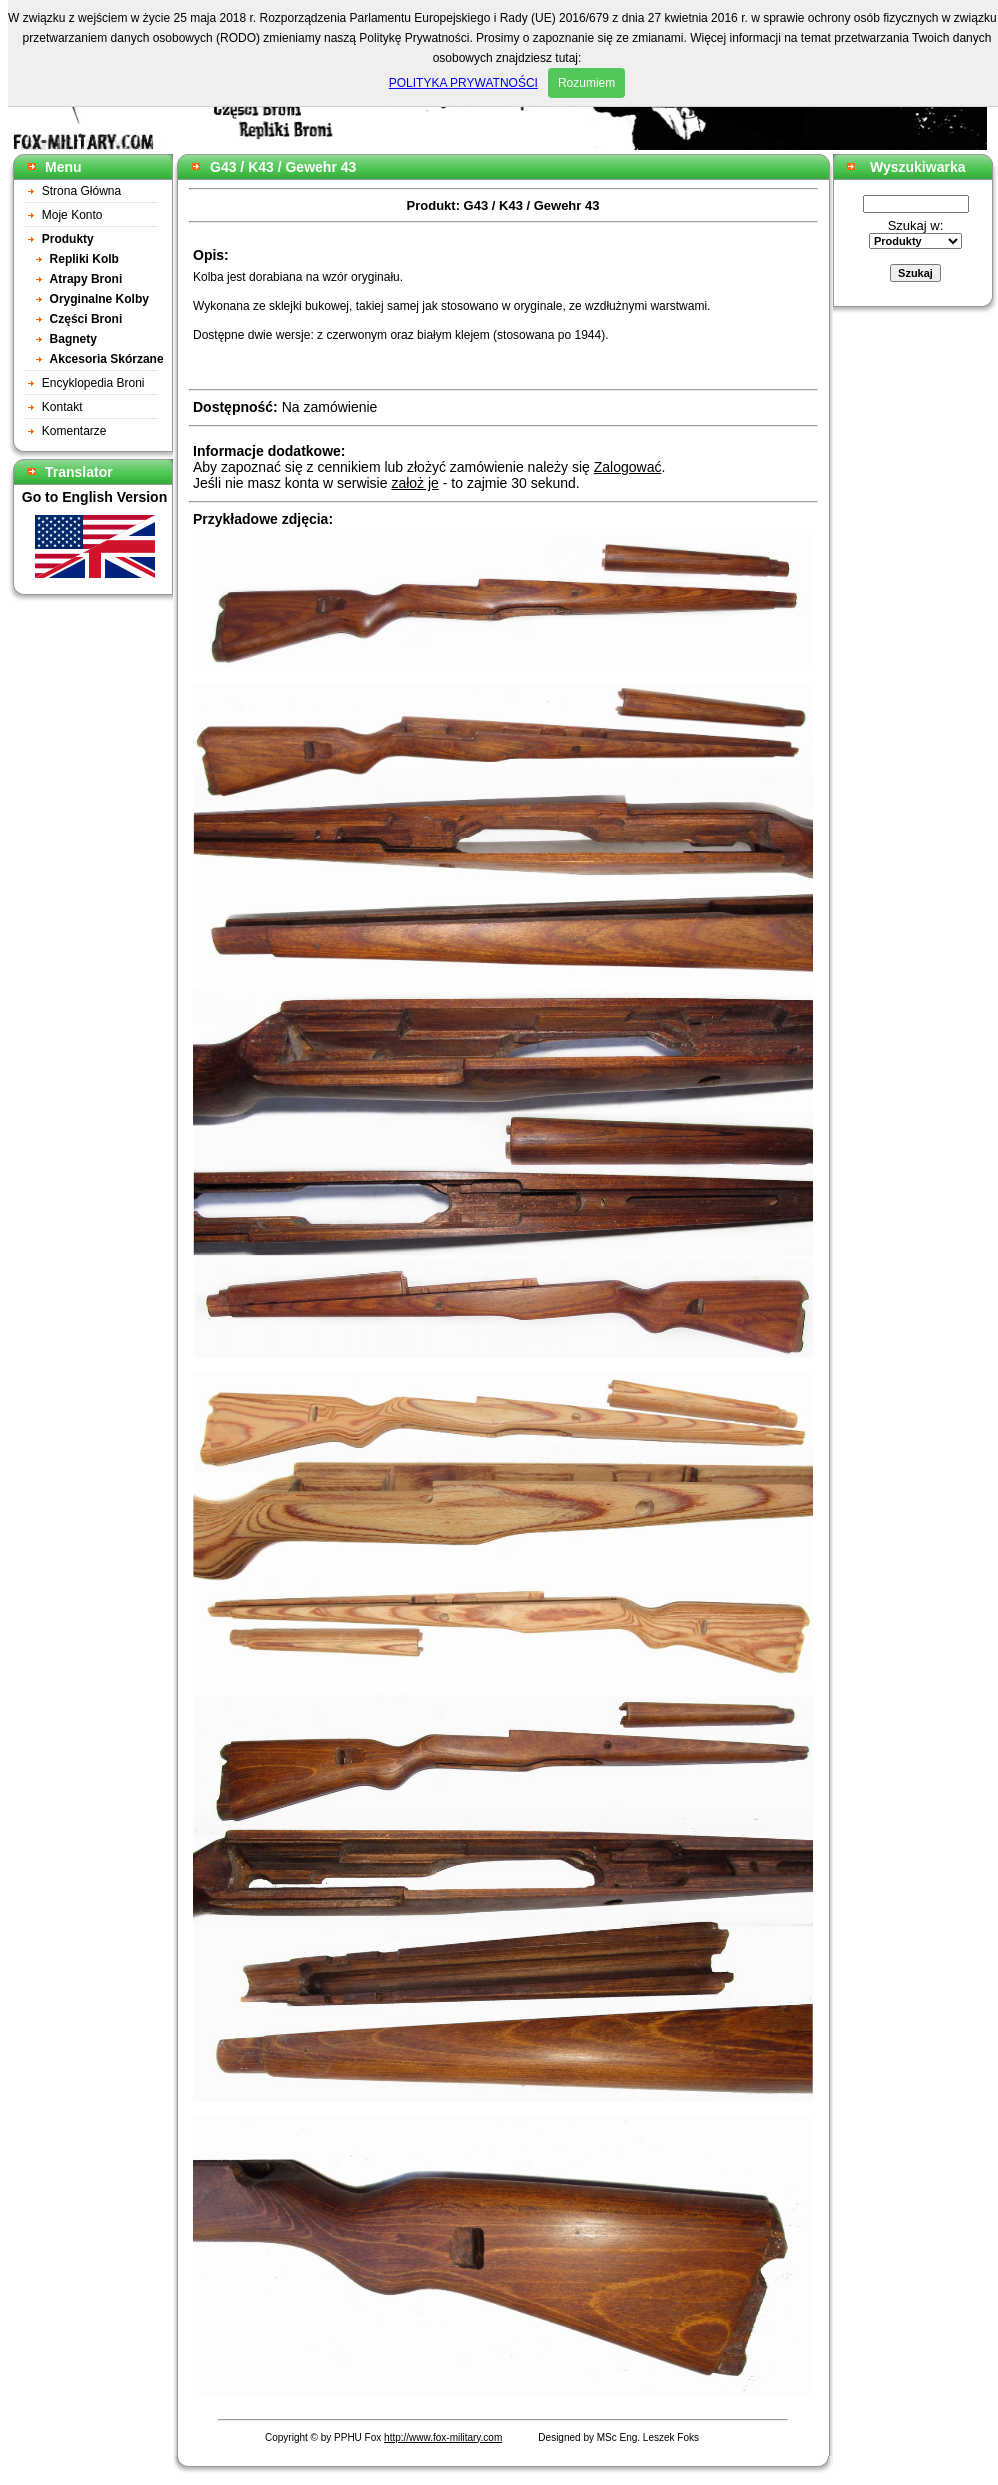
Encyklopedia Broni (93, 383)
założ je (414, 483)
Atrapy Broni (86, 279)
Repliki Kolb (84, 259)
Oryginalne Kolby (99, 299)
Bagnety (73, 339)
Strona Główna (81, 191)
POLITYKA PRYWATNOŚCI (463, 83)
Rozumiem (586, 83)
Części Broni (86, 319)
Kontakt (62, 407)
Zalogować (628, 467)
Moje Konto (72, 215)
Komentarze (74, 431)
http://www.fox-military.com (443, 2437)
